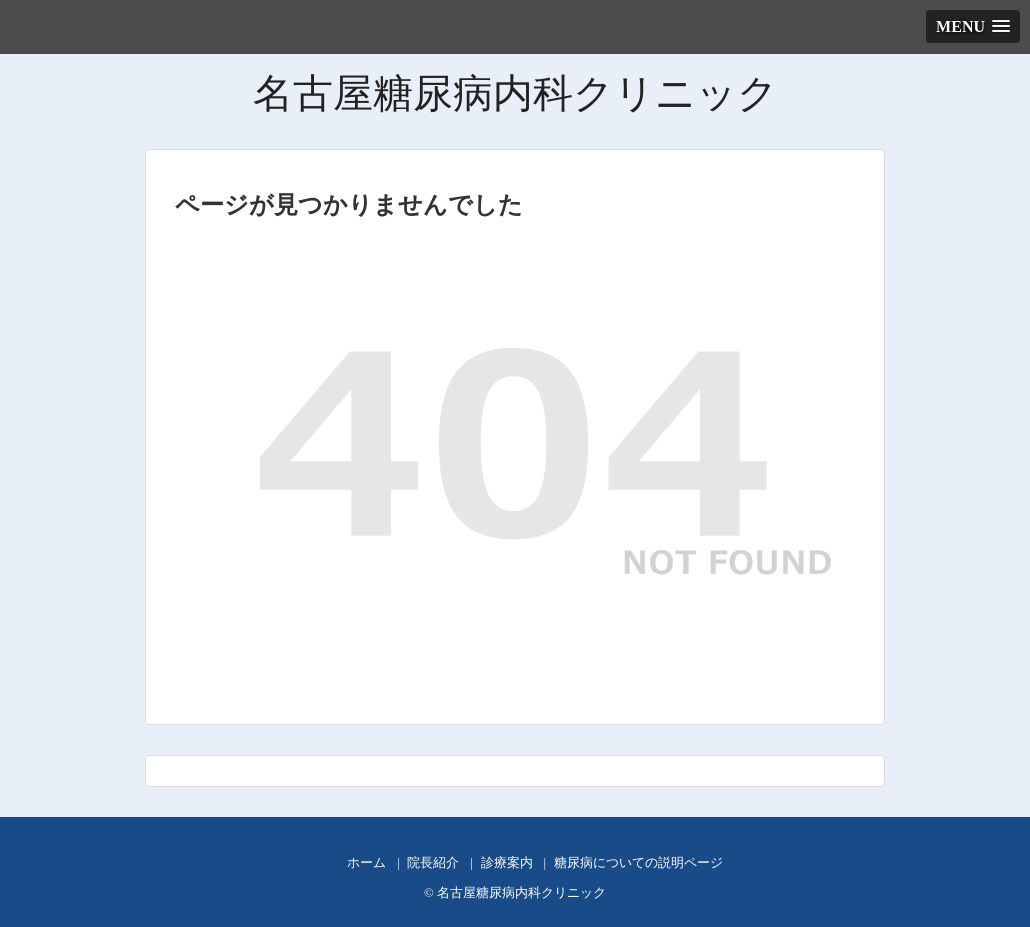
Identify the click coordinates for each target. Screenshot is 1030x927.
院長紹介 (433, 863)
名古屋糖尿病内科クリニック (515, 93)
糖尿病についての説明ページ (638, 863)
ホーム (366, 863)
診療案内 (507, 863)
